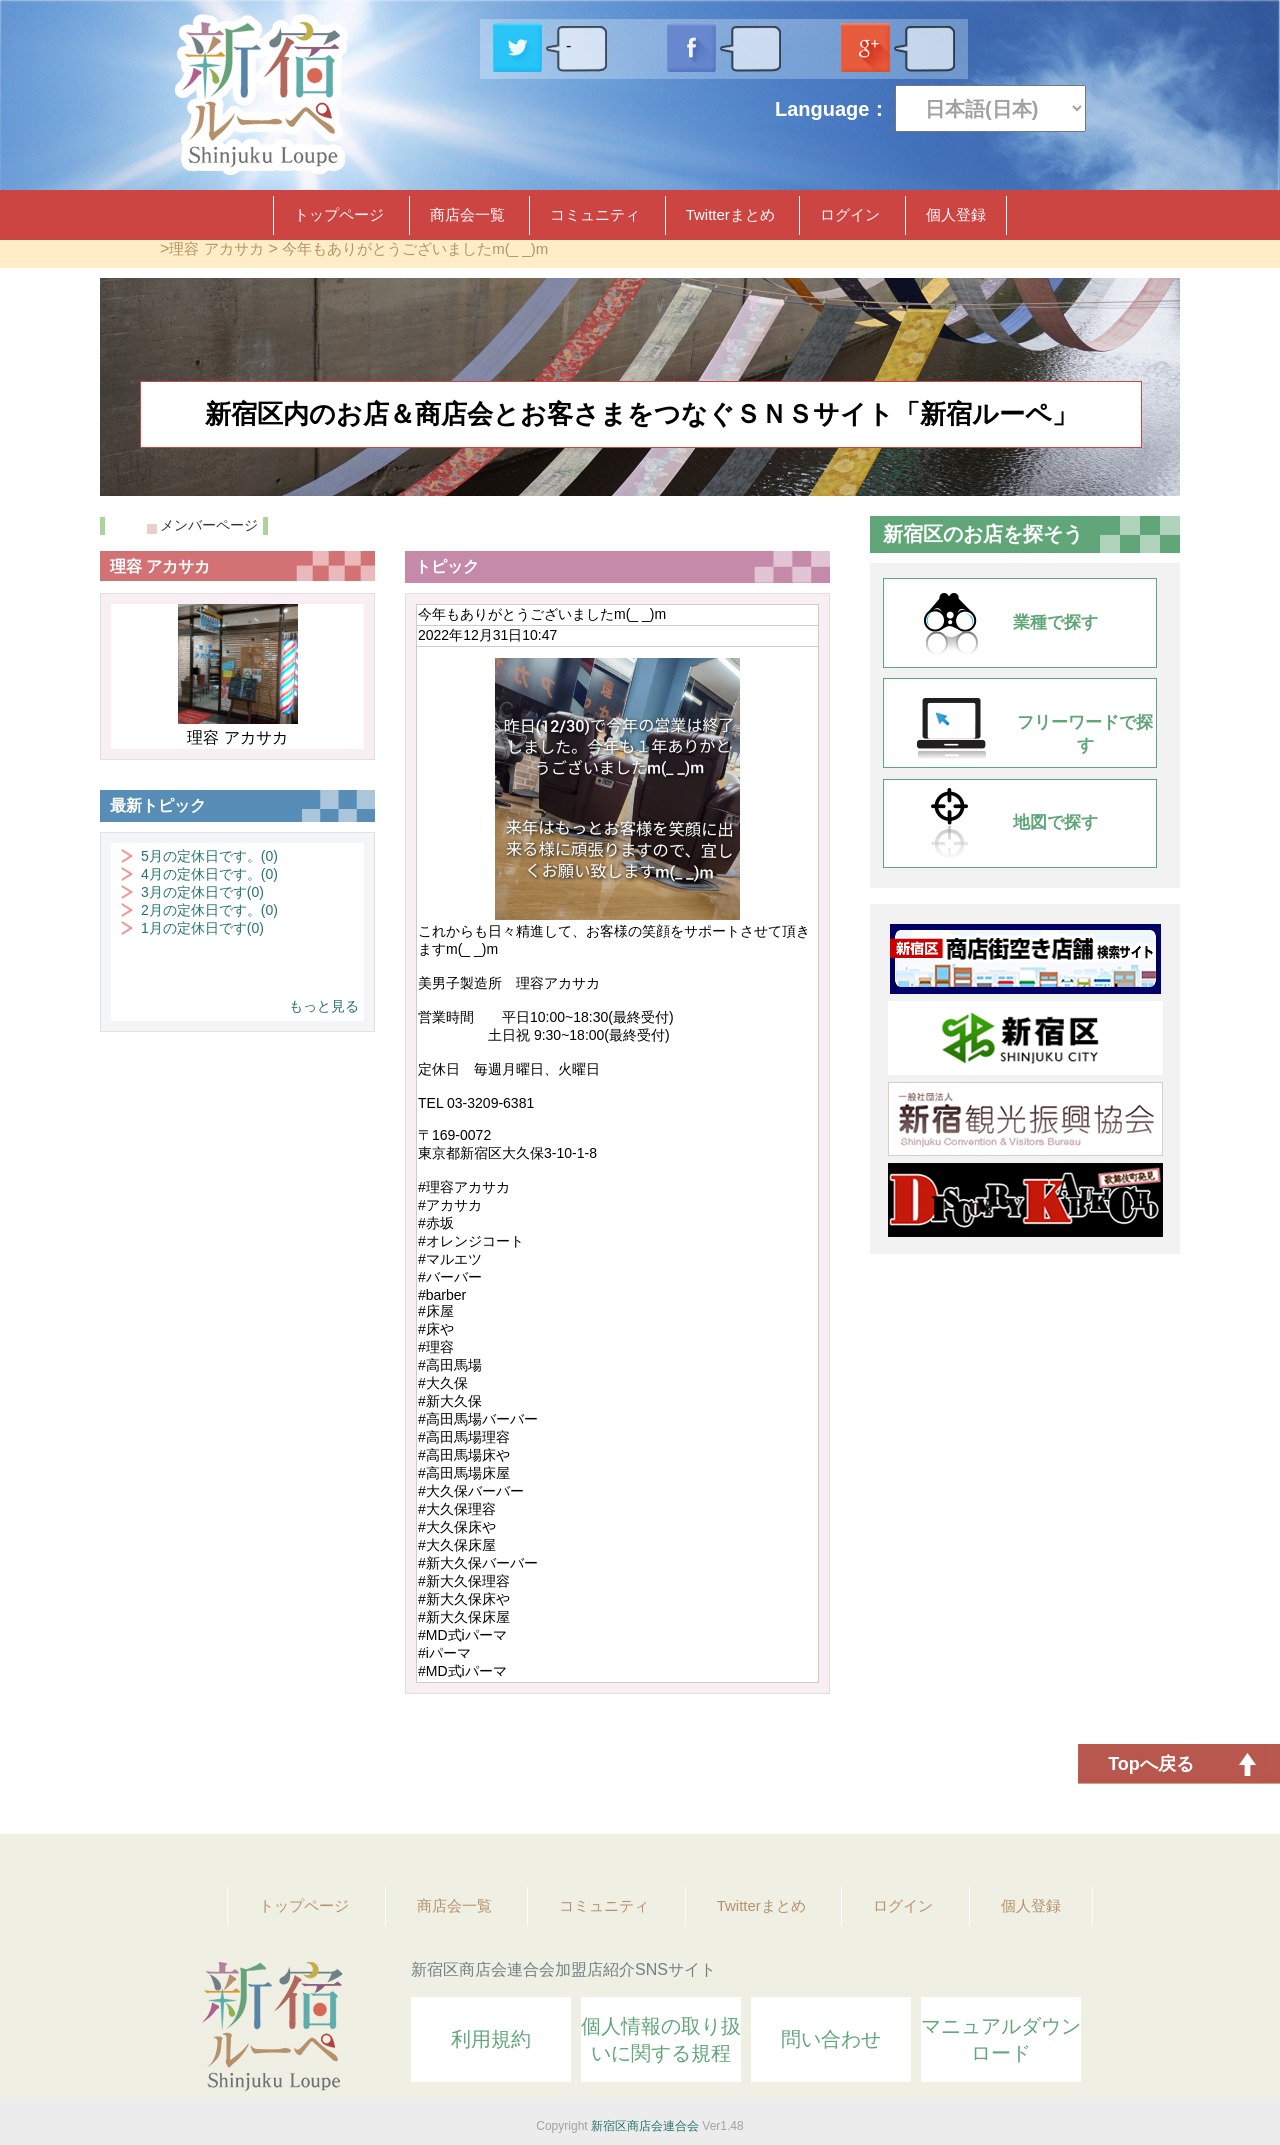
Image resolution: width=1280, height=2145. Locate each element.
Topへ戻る (1151, 1764)
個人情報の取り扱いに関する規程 (661, 2039)
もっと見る (324, 1006)
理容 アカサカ (216, 248)
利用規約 (491, 2039)
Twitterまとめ (730, 214)
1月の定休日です (202, 928)
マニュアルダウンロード (1001, 2039)
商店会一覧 (467, 214)
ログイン (850, 214)
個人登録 (956, 214)
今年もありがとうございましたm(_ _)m (415, 248)
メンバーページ (209, 525)
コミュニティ (595, 214)
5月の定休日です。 (209, 856)
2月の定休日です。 (209, 910)
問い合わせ (831, 2039)
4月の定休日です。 (209, 874)
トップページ (339, 214)
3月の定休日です (202, 892)
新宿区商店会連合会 (645, 2126)
